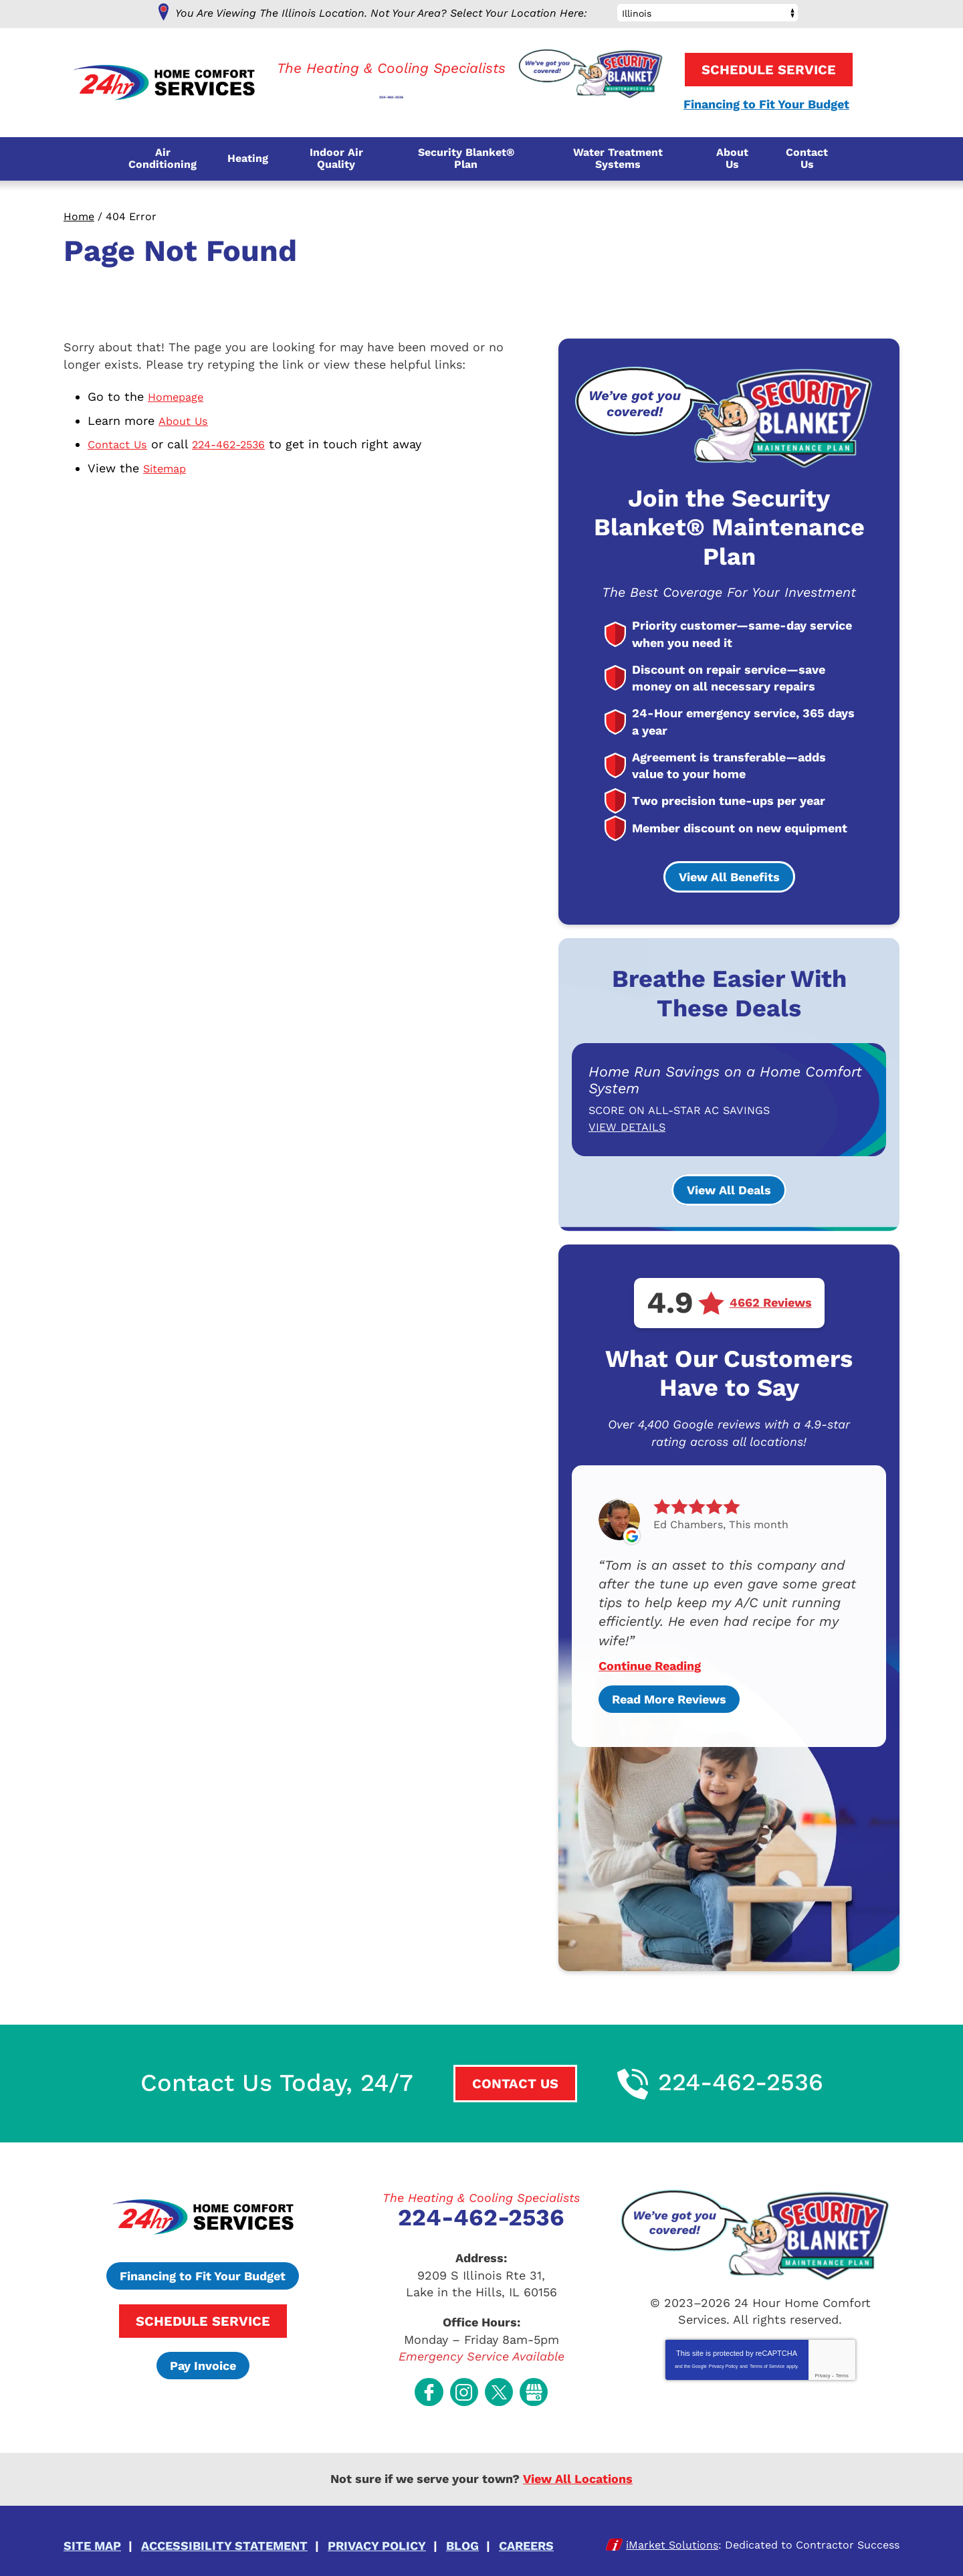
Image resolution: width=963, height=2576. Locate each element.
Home (79, 216)
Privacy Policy (723, 2365)
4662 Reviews (771, 1302)
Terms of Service (767, 2365)
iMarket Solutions (672, 2534)
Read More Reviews (669, 1698)
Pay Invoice (203, 2364)
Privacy (822, 2374)
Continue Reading (650, 1665)
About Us (185, 419)
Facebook (429, 2386)
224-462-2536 (391, 88)
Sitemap (167, 465)
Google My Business (534, 2386)
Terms (842, 2374)
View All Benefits (729, 877)
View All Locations (578, 2472)
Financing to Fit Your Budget (765, 105)
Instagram (464, 2386)
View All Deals (729, 1189)
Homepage (178, 396)
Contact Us (120, 443)
